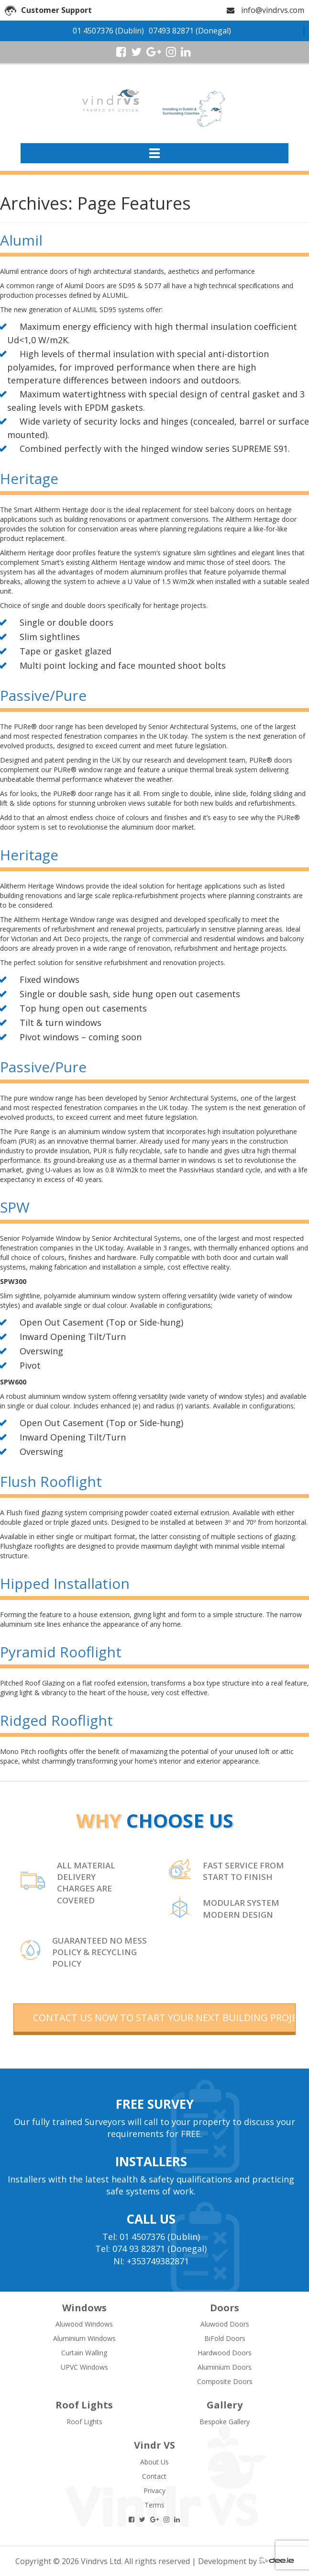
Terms (154, 2504)
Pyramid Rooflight (60, 1652)
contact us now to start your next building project (164, 2017)
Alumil (21, 240)
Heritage (29, 478)
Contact (154, 2476)
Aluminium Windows (84, 2338)
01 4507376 (93, 30)
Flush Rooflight (51, 1481)
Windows (84, 2307)
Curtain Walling (84, 2352)
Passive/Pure (43, 695)
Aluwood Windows (84, 2324)
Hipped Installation (65, 1583)
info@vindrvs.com (272, 10)
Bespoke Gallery (224, 2421)
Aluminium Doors (225, 2367)
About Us (154, 2461)
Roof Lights (84, 2404)
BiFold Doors (224, 2338)
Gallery (225, 2404)
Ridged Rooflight (56, 1720)
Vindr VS (154, 2445)
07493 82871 (171, 30)
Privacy (154, 2490)
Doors (224, 2307)
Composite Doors (225, 2381)
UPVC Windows (84, 2367)
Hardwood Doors (225, 2352)
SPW (15, 1207)
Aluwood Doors (224, 2324)
